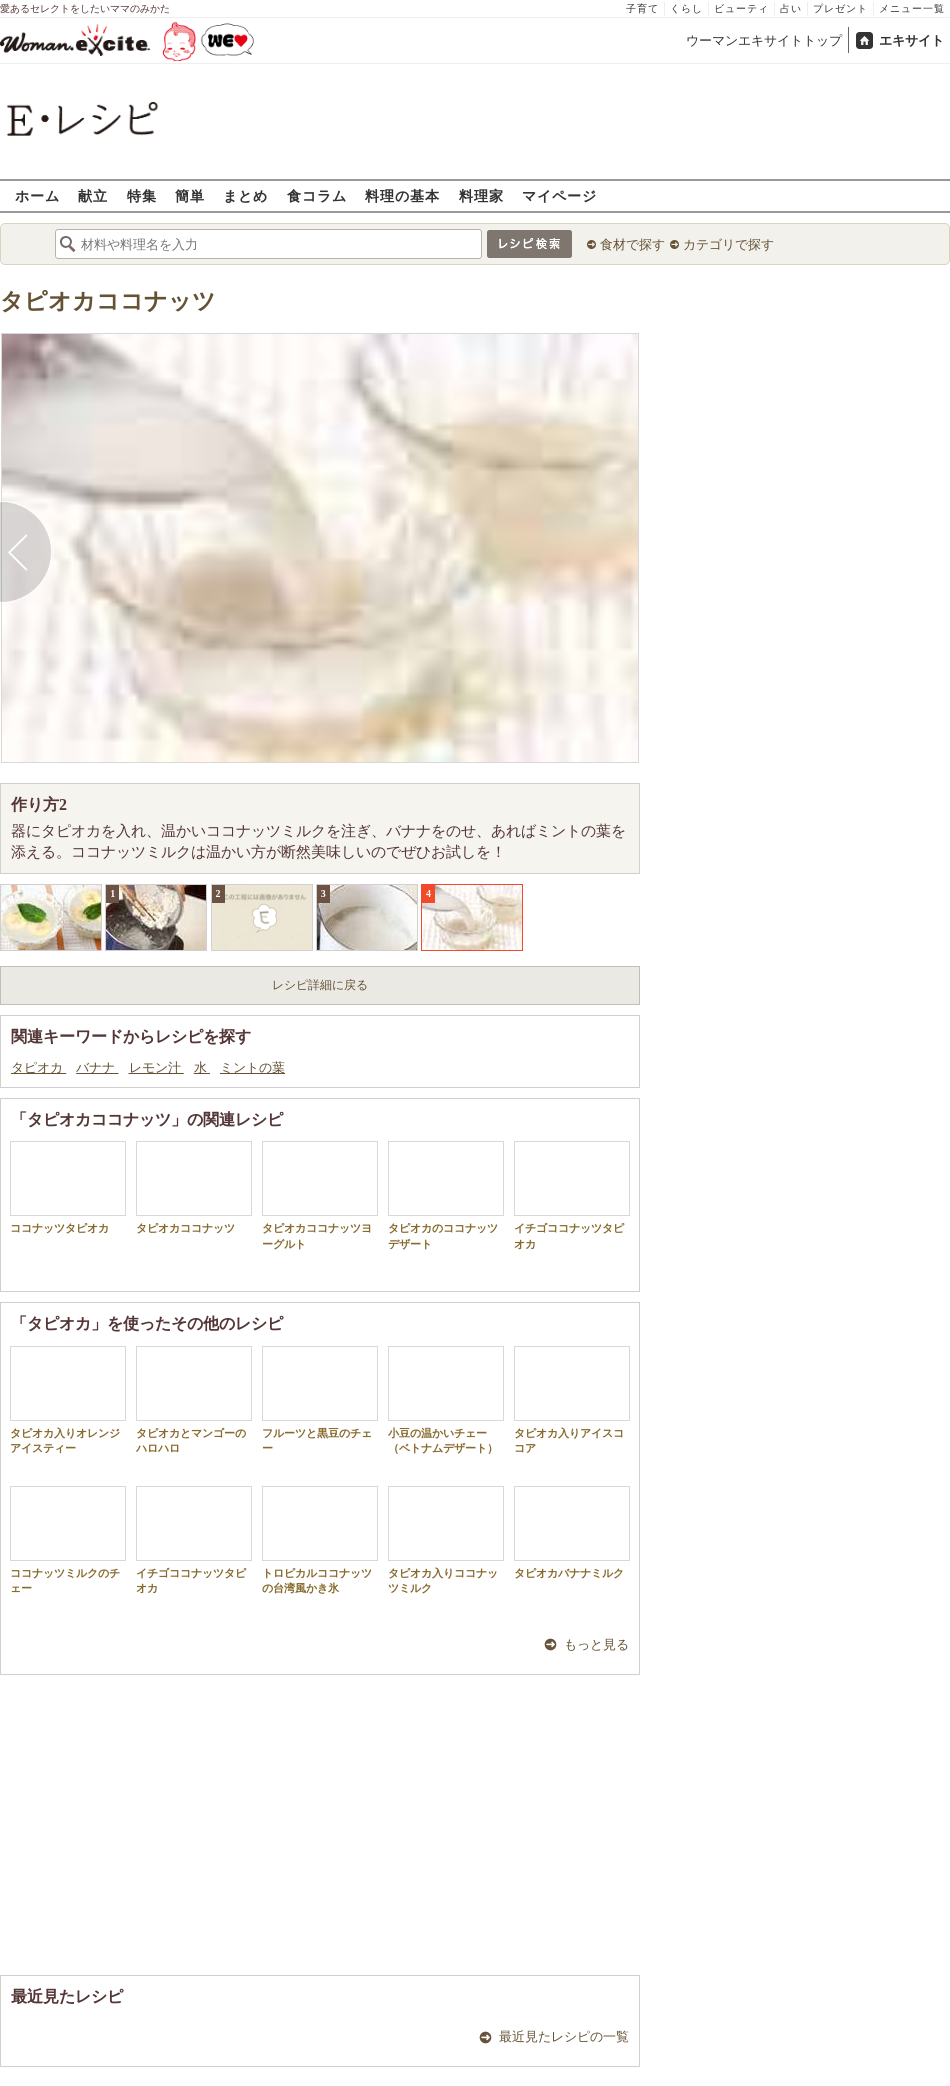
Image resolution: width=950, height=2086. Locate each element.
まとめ (245, 195)
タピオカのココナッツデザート (446, 1195)
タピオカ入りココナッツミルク (446, 1540)
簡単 (190, 195)
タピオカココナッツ (108, 301)
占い (791, 8)
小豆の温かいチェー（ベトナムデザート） (446, 1400)
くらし (686, 8)
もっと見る (596, 1644)
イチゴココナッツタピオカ (572, 1195)
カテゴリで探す (728, 244)
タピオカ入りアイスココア (572, 1400)
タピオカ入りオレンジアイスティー (68, 1400)
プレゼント (840, 8)
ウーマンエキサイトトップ (764, 40)
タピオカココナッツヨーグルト (320, 1195)
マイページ (559, 195)
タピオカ (38, 1067)
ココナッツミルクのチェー (68, 1540)
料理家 (481, 195)
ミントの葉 (252, 1067)
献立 (93, 195)
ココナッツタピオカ (68, 1187)
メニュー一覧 (912, 8)
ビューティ (741, 8)
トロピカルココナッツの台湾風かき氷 (320, 1540)
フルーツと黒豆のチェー (320, 1400)
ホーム (37, 195)
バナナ (97, 1067)
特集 (142, 195)
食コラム (317, 195)
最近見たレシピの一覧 (564, 2036)
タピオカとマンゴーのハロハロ (194, 1400)
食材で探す (632, 244)
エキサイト (911, 40)
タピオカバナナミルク (572, 1532)
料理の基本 (402, 195)
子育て (642, 8)
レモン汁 (156, 1067)
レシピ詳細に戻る (320, 985)
